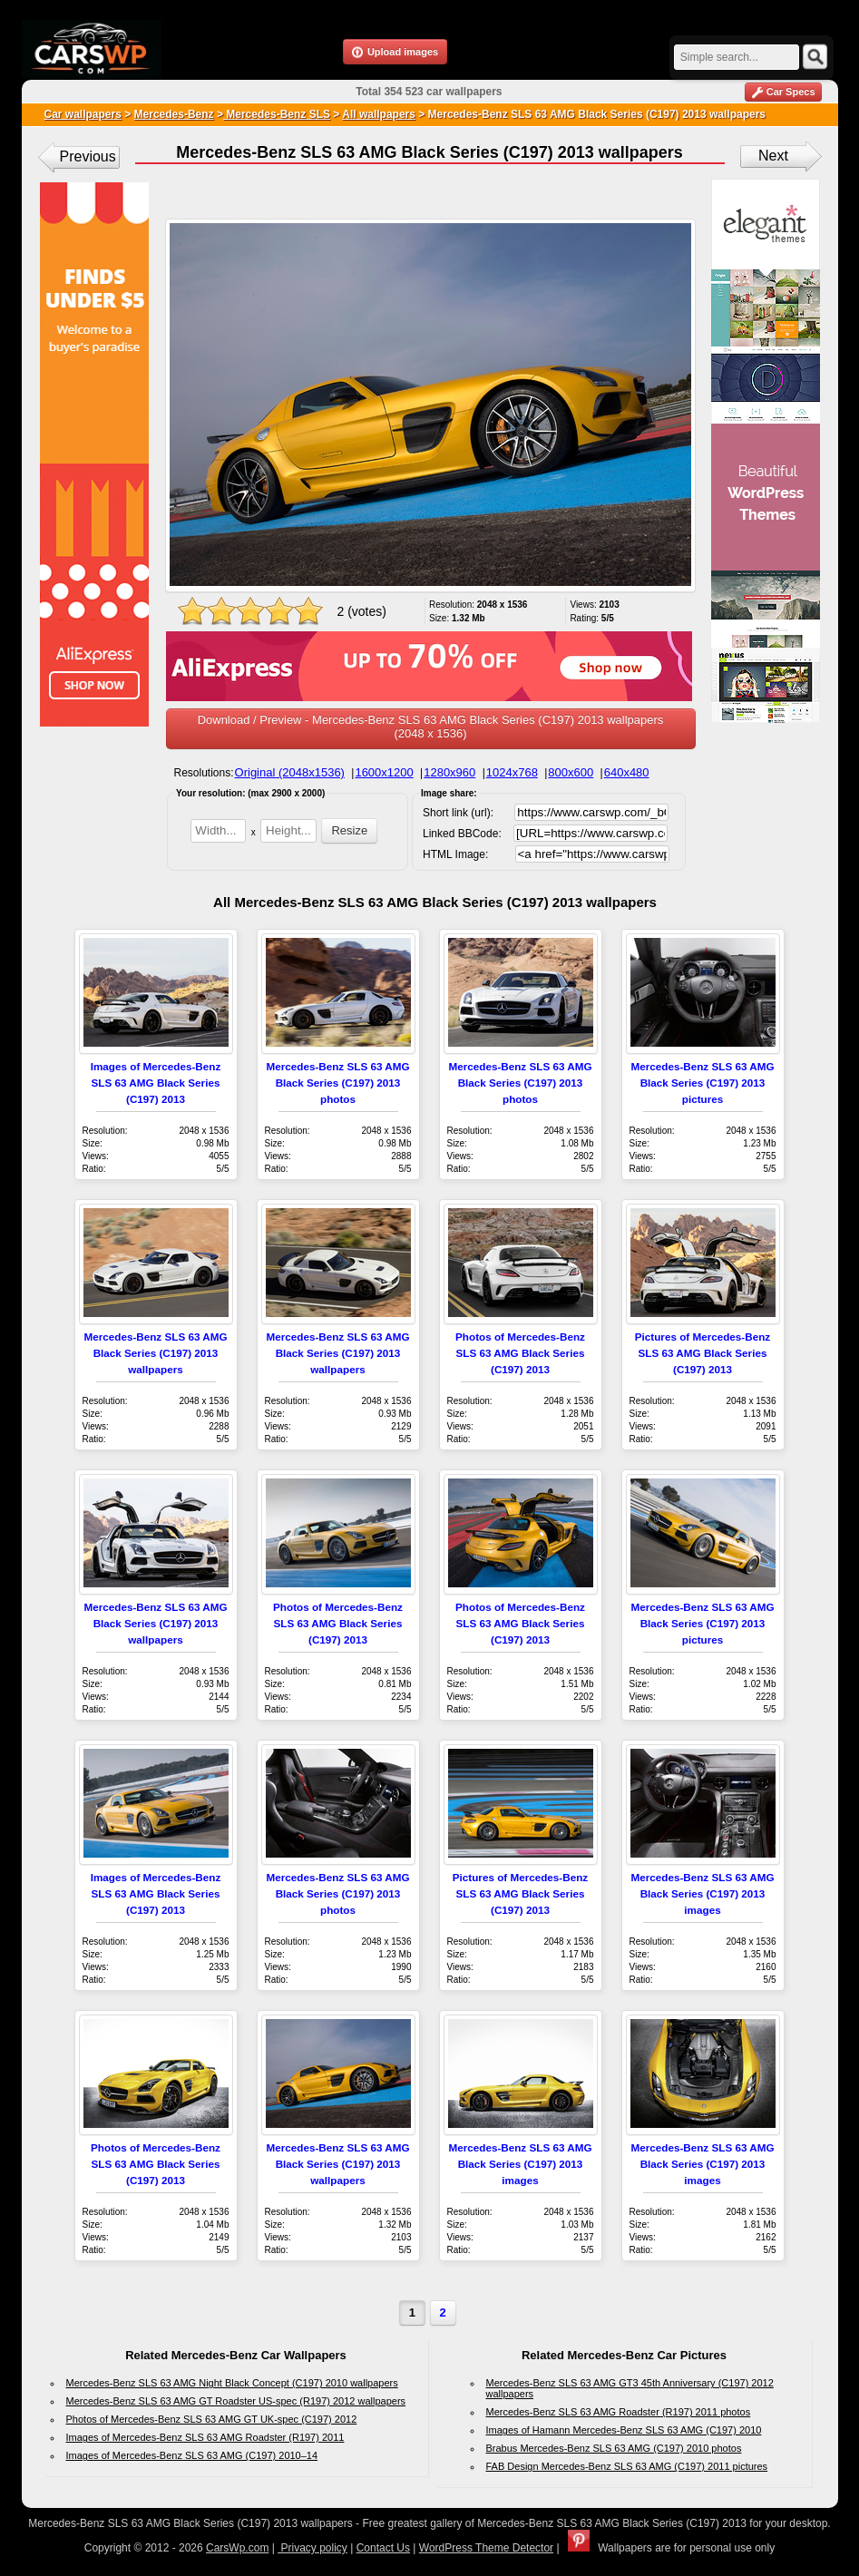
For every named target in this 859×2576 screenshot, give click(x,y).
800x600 (570, 772)
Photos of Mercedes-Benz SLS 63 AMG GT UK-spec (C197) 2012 (211, 2419)
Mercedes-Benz (174, 114)
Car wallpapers (83, 114)
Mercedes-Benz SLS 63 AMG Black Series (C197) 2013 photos (337, 1082)
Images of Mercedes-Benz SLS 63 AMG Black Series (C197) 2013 (156, 1082)
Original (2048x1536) (290, 772)
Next (773, 155)
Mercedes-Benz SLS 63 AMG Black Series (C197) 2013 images (702, 1893)
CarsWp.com (237, 2548)
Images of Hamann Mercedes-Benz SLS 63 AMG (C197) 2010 (624, 2430)
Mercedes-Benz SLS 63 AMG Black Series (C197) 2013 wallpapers (155, 1353)
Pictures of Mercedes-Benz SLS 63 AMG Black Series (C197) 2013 (702, 1353)
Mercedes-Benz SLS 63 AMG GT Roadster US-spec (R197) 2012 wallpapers (236, 2400)
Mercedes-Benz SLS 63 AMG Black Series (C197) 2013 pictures (702, 1082)
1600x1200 (384, 772)
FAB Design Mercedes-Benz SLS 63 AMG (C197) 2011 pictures (627, 2466)
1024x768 (512, 772)
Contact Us (383, 2548)
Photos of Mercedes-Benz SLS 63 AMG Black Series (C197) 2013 (520, 1353)
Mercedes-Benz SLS (276, 114)
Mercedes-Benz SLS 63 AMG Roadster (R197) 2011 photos (618, 2411)
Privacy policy (312, 2548)
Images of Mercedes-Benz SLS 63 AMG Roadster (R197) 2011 (205, 2437)
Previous (88, 156)
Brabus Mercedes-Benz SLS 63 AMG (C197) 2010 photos (614, 2448)
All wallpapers (378, 114)
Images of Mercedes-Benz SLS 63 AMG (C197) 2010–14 (192, 2455)
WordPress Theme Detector (486, 2548)
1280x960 (449, 772)
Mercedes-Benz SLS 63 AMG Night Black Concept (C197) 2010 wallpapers (232, 2382)
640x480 (626, 772)
